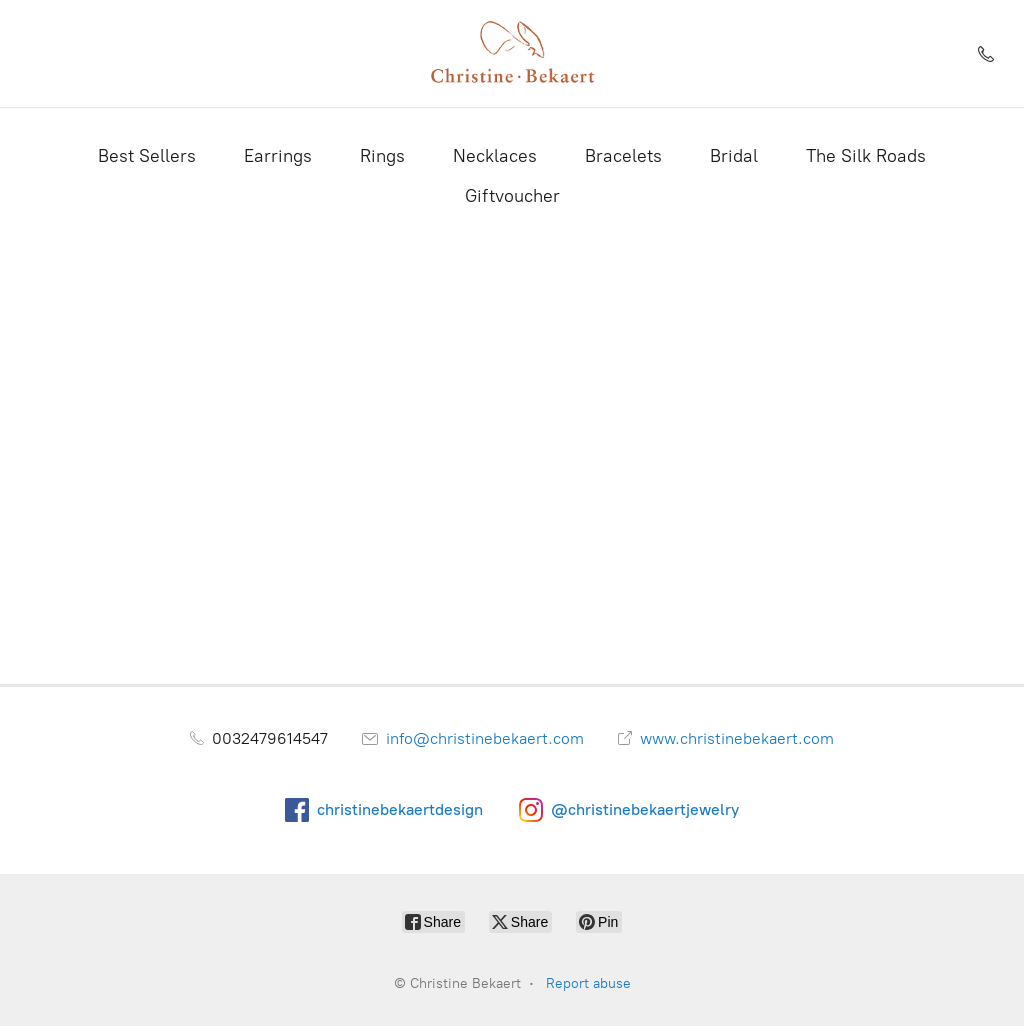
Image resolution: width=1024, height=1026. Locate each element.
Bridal (734, 156)
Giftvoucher (512, 196)
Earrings (278, 156)
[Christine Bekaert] (512, 53)
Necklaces (495, 156)
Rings (382, 156)
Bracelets (623, 156)
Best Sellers (147, 156)
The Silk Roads (866, 156)
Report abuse (588, 983)
